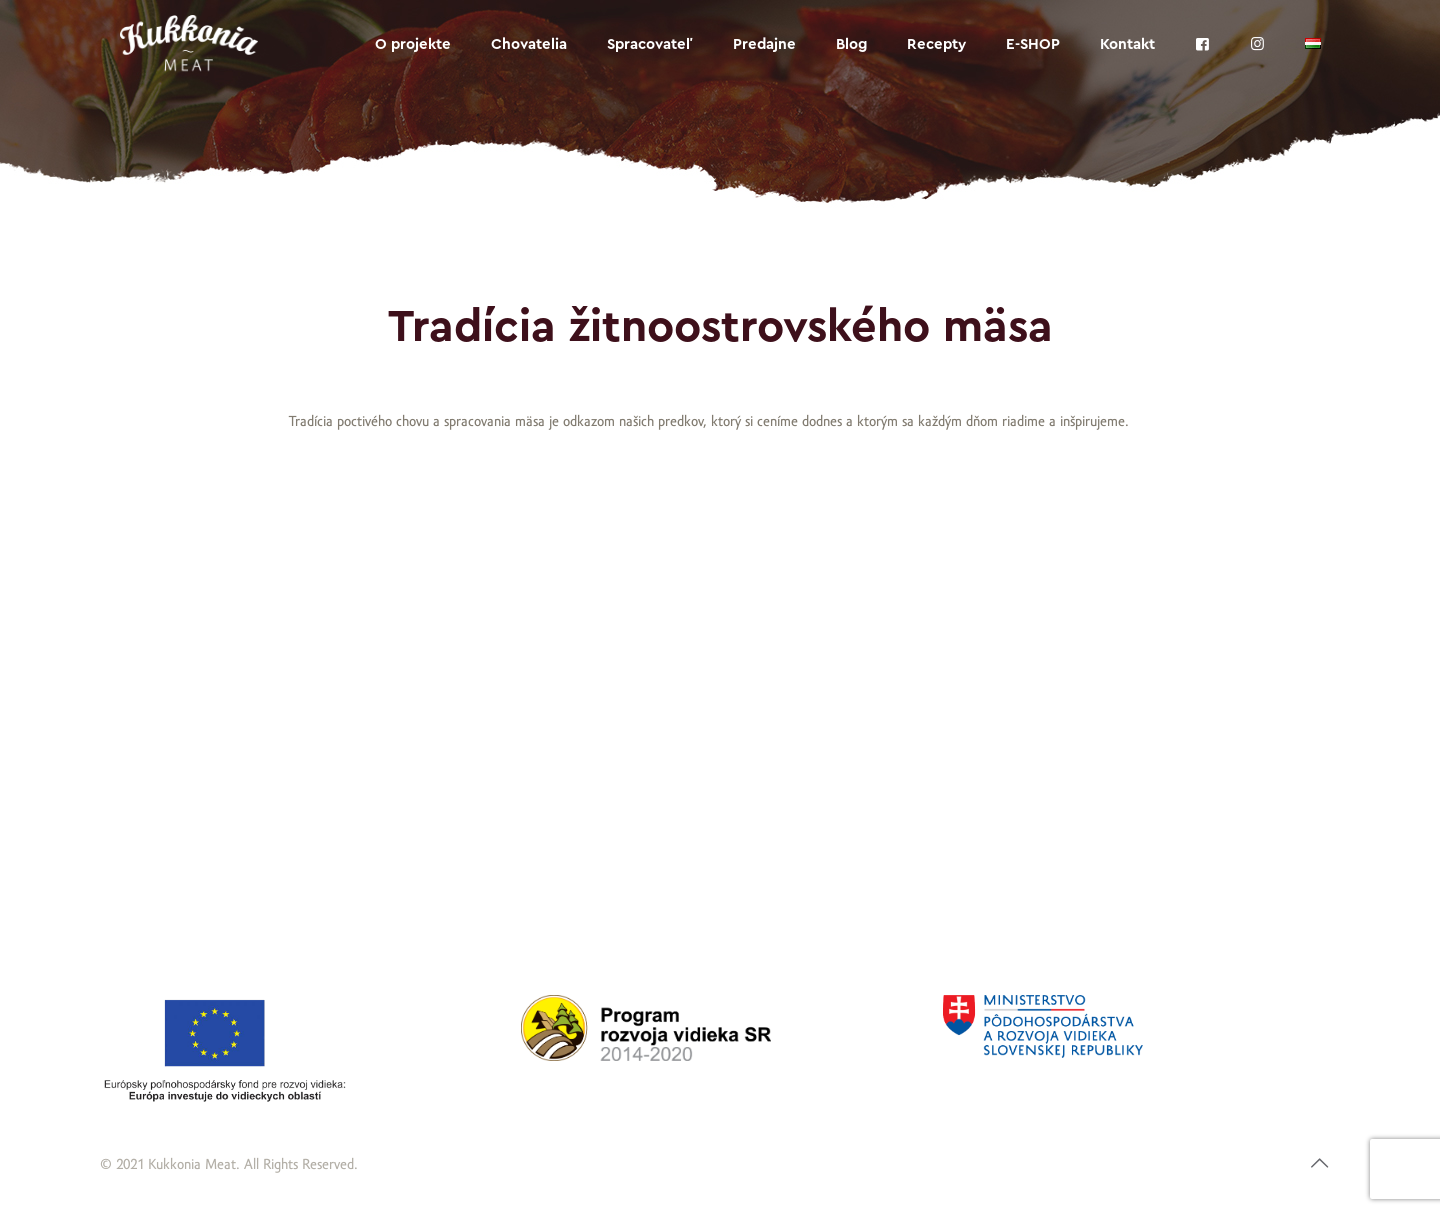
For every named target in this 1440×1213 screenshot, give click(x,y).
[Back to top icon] (1320, 1165)
